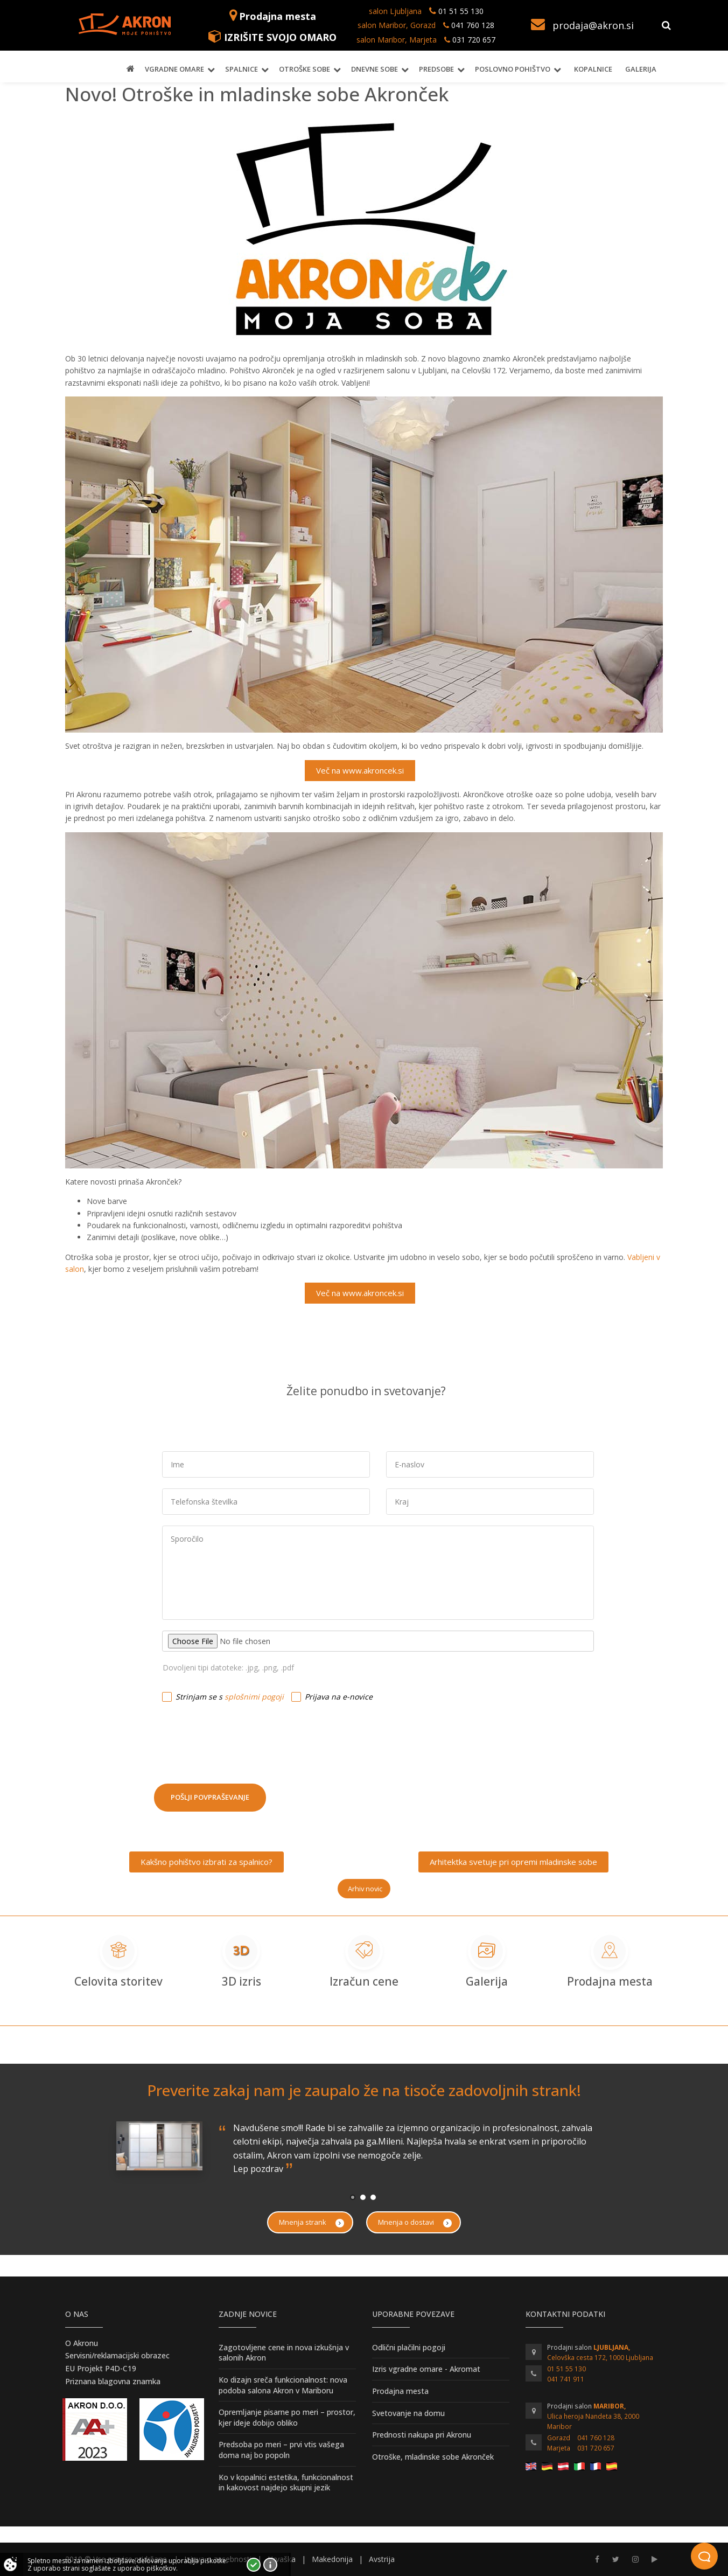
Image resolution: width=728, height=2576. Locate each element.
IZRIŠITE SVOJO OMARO (280, 37)
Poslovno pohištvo (512, 69)
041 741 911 (565, 2379)
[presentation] (236, 1739)
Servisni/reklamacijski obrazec (117, 2355)
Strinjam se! (254, 2565)
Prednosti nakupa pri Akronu (421, 2434)
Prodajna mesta (277, 16)
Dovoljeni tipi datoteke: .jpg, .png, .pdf (228, 1667)
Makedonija (332, 2559)
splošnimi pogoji (254, 1696)
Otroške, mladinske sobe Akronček (433, 2457)
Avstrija (382, 2559)
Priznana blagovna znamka (112, 2381)
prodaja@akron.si (593, 25)
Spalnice (241, 69)
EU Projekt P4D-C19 (100, 2368)
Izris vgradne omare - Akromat (426, 2369)
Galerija (640, 69)
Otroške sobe (304, 69)
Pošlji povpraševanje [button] (210, 1797)
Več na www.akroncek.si (360, 770)
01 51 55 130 (461, 11)
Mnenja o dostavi (415, 2222)
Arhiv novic (365, 1888)
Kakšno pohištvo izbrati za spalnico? (206, 1861)
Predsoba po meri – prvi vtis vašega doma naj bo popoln (281, 2449)
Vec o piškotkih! (270, 2565)
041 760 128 (471, 25)
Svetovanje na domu (408, 2413)
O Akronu (81, 2343)
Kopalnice (593, 69)
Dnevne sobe (374, 69)
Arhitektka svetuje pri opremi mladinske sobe (513, 1861)
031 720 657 (473, 39)
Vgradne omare (174, 69)
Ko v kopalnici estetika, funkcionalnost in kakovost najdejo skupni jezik (286, 2482)
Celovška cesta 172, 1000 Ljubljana (600, 2357)
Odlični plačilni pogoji (408, 2347)
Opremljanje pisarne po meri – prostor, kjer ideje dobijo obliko (287, 2417)
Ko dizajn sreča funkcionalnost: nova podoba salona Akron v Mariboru (283, 2385)
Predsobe (436, 69)
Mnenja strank (311, 2222)
